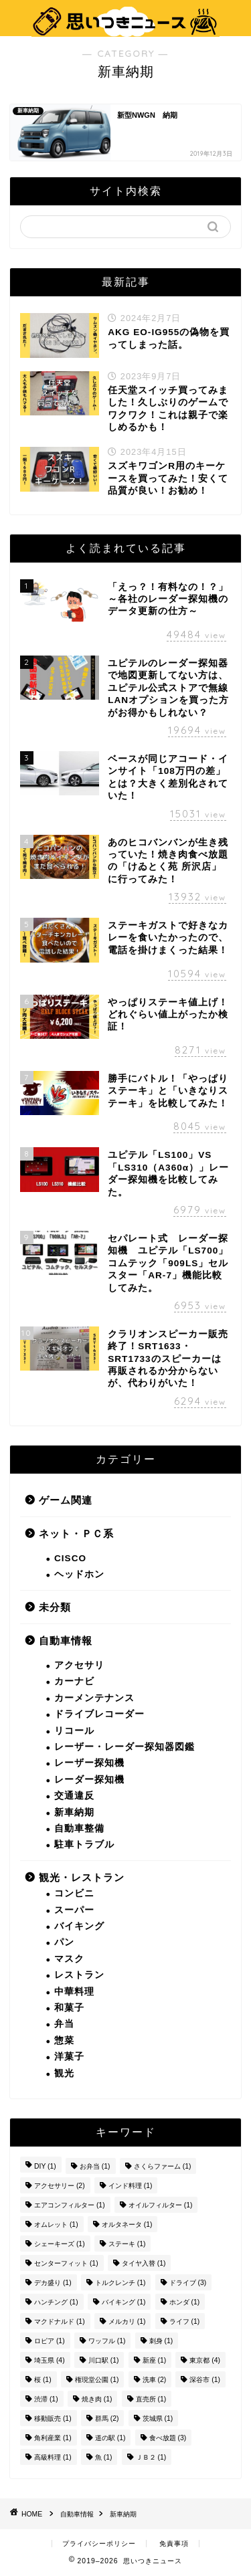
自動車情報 (65, 1640)
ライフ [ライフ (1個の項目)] (184, 2321)
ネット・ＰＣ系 (76, 1533)
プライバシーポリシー (99, 2543)
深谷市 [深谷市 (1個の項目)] (204, 2379)
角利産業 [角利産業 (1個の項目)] (53, 2438)
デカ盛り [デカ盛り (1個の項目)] (53, 2282)
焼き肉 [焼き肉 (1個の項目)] (97, 2399)
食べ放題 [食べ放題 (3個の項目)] (168, 2438)
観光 (64, 2073)
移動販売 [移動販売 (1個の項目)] (53, 2418)
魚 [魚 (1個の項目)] (103, 2457)
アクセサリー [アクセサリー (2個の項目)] (59, 2185)
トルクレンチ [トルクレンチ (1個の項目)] (120, 2282)
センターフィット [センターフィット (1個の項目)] (66, 2263)
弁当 (64, 2024)
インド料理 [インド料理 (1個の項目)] (130, 2185)
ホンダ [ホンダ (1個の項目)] (184, 2302)
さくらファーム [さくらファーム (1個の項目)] (162, 2166)
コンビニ (74, 1893)
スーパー (74, 1910)
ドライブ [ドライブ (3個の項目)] (188, 2282)
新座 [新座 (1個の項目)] (155, 2360)
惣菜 (64, 2041)
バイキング (79, 1926)
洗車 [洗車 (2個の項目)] (155, 2379)
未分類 (55, 1607)
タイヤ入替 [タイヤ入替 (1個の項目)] (144, 2263)
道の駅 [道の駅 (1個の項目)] (110, 2438)
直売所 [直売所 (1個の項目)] (151, 2399)
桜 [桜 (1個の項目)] (43, 2379)
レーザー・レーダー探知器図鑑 (124, 1747)
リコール (74, 1731)
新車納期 (74, 1812)
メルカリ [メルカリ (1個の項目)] (127, 2321)
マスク (69, 1959)
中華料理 (74, 1992)
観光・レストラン (81, 1877)
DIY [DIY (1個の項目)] (45, 2166)
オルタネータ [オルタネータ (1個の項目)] (127, 2224)
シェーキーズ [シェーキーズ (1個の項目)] (59, 2244)
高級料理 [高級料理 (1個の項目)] (53, 2457)
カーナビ (74, 1681)
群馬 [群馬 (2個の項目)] (107, 2418)
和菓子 (69, 2008)
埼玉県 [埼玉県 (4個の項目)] (49, 2360)
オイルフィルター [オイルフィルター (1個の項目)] (161, 2205)
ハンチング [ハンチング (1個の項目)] (56, 2302)
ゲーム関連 (65, 1500)
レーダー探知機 (89, 1780)
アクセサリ (79, 1665)
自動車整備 (79, 1828)
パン (64, 1942)
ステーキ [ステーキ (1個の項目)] (127, 2244)
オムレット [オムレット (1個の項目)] (56, 2224)
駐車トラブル (84, 1845)
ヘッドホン (79, 1574)
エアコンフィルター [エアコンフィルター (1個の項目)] (69, 2205)
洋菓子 (69, 2057)
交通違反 (74, 1796)
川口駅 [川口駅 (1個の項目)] (103, 2360)
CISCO (70, 1558)
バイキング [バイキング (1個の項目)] (124, 2302)
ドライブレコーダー (99, 1714)
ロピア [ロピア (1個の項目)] (49, 2341)
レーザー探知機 (89, 1763)
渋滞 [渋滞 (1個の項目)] (46, 2399)
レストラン (79, 1975)
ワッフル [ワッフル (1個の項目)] (107, 2341)
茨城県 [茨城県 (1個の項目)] (158, 2418)
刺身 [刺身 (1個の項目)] (161, 2341)
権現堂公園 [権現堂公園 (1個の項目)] (97, 2379)
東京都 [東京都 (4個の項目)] (204, 2360)
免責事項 (174, 2543)
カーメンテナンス (94, 1698)
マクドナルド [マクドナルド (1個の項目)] (59, 2321)
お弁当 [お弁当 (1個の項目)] (95, 2166)
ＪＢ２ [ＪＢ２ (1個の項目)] (151, 2457)
